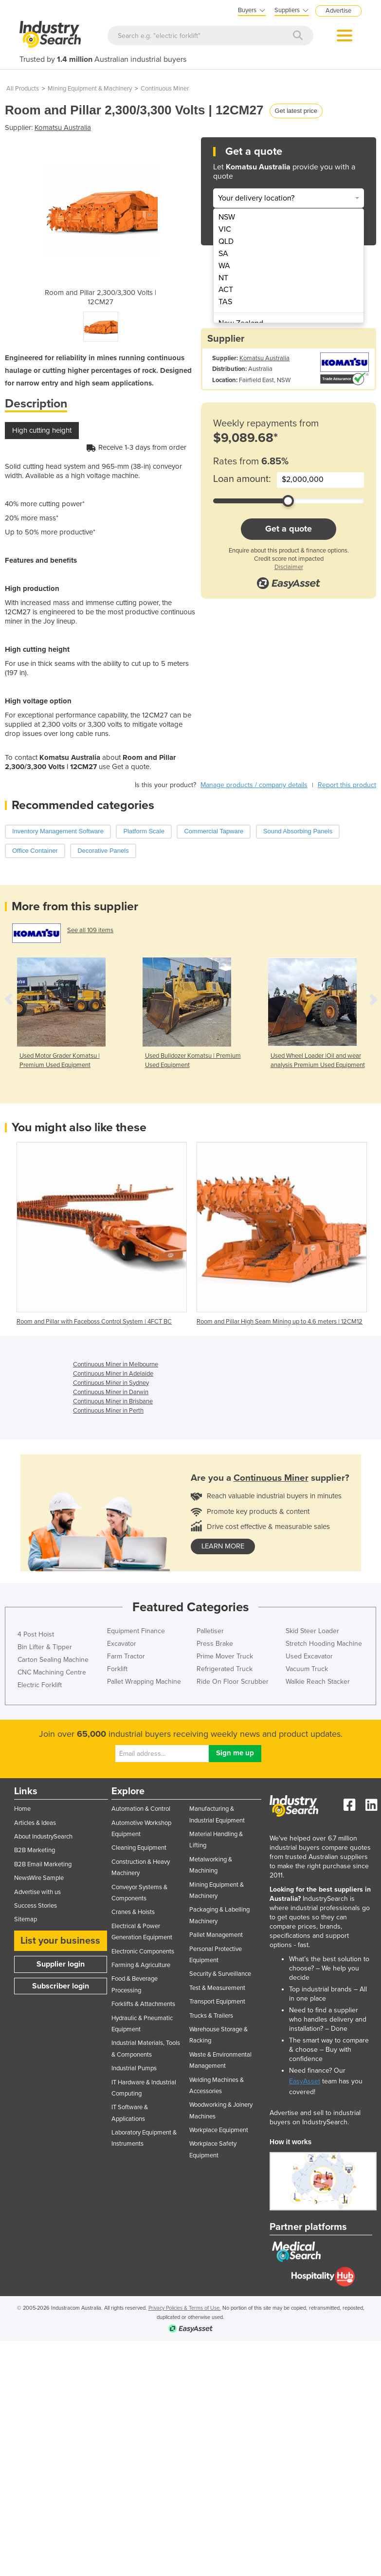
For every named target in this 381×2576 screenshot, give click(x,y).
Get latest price (296, 110)
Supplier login (60, 1964)
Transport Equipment (217, 2002)
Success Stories (35, 1906)
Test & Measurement (217, 1988)
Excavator (121, 1643)
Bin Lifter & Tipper (45, 1647)
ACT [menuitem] (225, 289)
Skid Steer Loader (312, 1631)
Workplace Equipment (218, 2130)
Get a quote (288, 528)
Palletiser (210, 1631)
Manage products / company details (254, 785)
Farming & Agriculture (140, 1965)
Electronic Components (142, 1951)
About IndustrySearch (43, 1836)
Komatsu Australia (63, 127)
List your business (60, 1941)
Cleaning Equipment (138, 1848)
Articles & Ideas (35, 1823)
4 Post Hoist (36, 1634)
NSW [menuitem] (226, 217)
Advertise (338, 11)
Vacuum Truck (307, 1669)
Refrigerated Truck (225, 1669)
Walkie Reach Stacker (318, 1681)
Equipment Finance (136, 1631)
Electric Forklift (40, 1685)
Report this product (347, 785)
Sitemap (25, 1919)
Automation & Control (140, 1809)
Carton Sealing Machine (53, 1660)
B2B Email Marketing (43, 1864)
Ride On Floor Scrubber (233, 1681)
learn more (222, 1546)
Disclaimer (288, 567)
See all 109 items (90, 930)
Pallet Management (216, 1935)
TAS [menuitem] (225, 302)
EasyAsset (304, 2081)
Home (22, 1809)
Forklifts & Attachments (143, 2004)
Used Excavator (309, 1656)
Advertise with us (37, 1892)
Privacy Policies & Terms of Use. (184, 2308)
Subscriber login (60, 1986)
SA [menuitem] (223, 253)
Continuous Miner (165, 88)
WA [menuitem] (224, 266)
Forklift (117, 1669)
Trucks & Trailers (211, 2016)
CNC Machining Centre (52, 1672)
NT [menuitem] (223, 278)
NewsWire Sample (39, 1878)
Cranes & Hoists (133, 1912)
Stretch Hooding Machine (324, 1643)
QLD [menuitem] (226, 241)
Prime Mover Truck (225, 1656)
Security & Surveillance (220, 1974)
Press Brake (215, 1643)
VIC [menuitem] (224, 229)
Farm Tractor (126, 1656)
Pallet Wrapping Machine (144, 1681)
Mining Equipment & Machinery (90, 88)
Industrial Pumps (134, 2068)
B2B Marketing (34, 1850)
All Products (22, 88)
